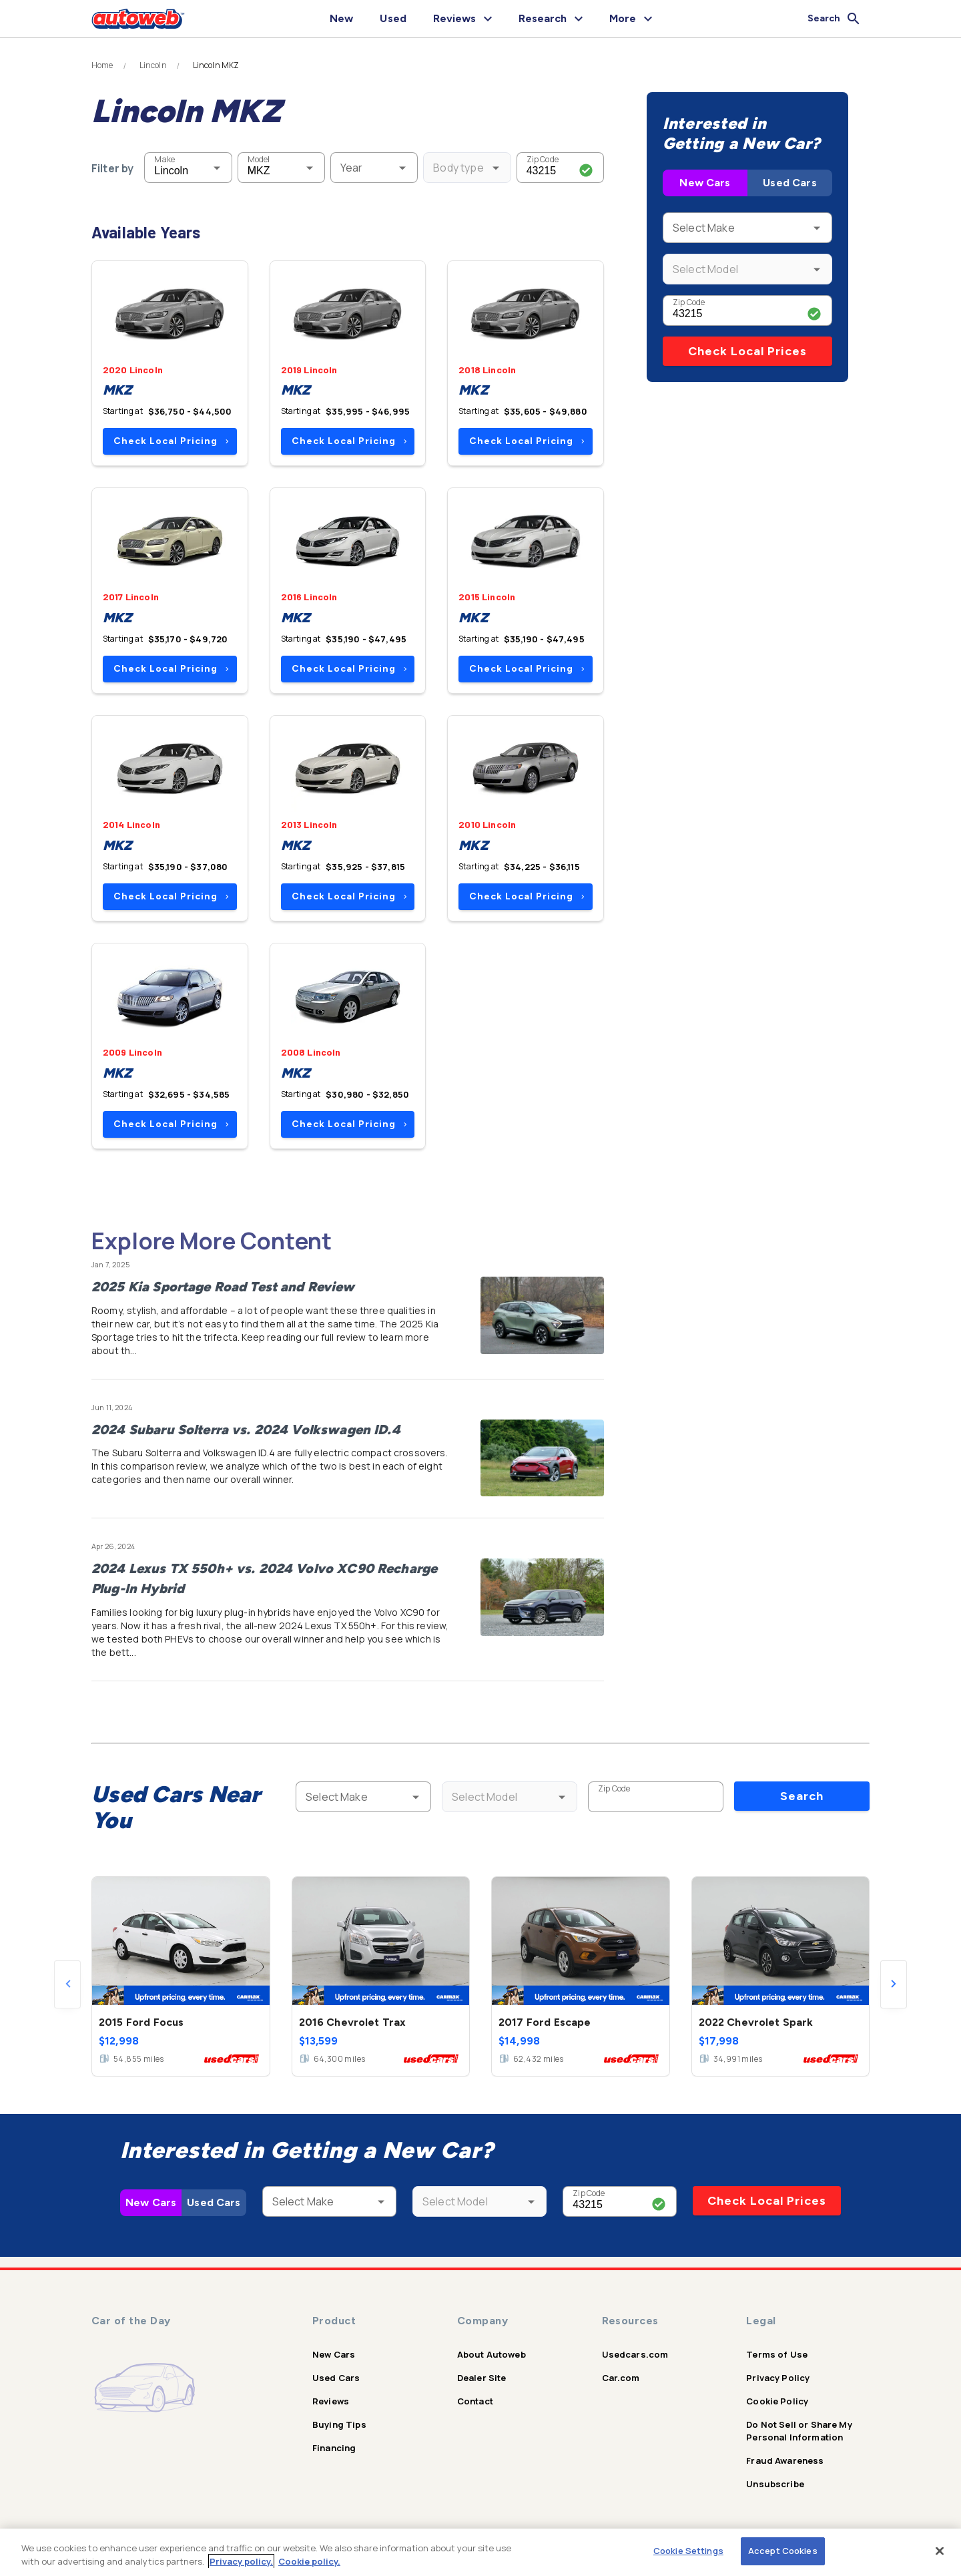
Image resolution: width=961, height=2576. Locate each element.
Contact (475, 2401)
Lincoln (153, 65)
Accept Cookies (783, 2551)
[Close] (939, 2550)
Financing (334, 2448)
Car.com (621, 2378)
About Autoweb (491, 2354)
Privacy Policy (778, 2378)
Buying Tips (339, 2424)
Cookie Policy (777, 2401)
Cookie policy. (309, 2561)
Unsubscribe (775, 2484)
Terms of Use (777, 2354)
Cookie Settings (688, 2551)
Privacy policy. (241, 2561)
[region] (480, 2552)
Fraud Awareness (785, 2460)
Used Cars (789, 182)
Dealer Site (482, 2378)
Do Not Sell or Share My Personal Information (799, 2430)
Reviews (330, 2401)
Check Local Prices (747, 351)
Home (102, 65)
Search (802, 1796)
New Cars (704, 182)
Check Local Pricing (171, 441)
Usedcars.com (635, 2354)
